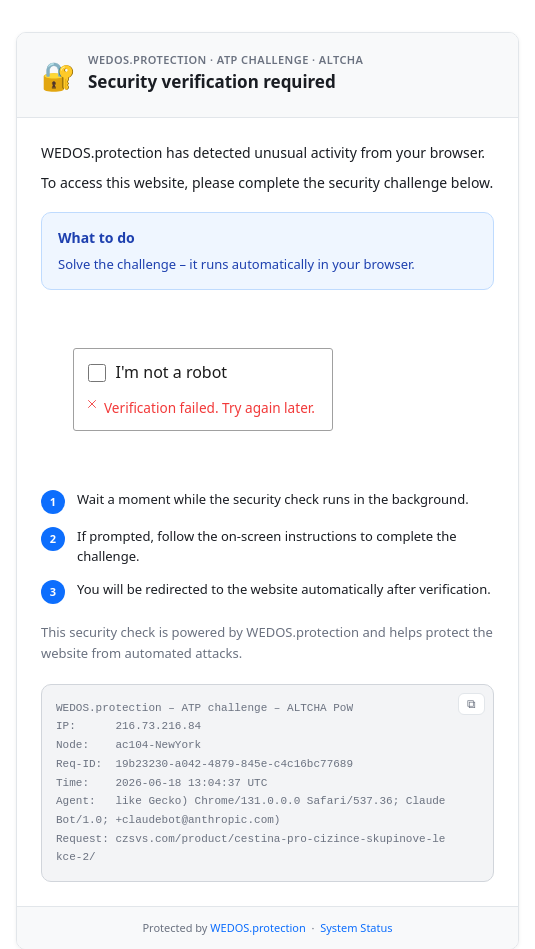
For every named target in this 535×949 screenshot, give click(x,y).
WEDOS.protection (257, 894)
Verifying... (155, 372)
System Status (356, 894)
